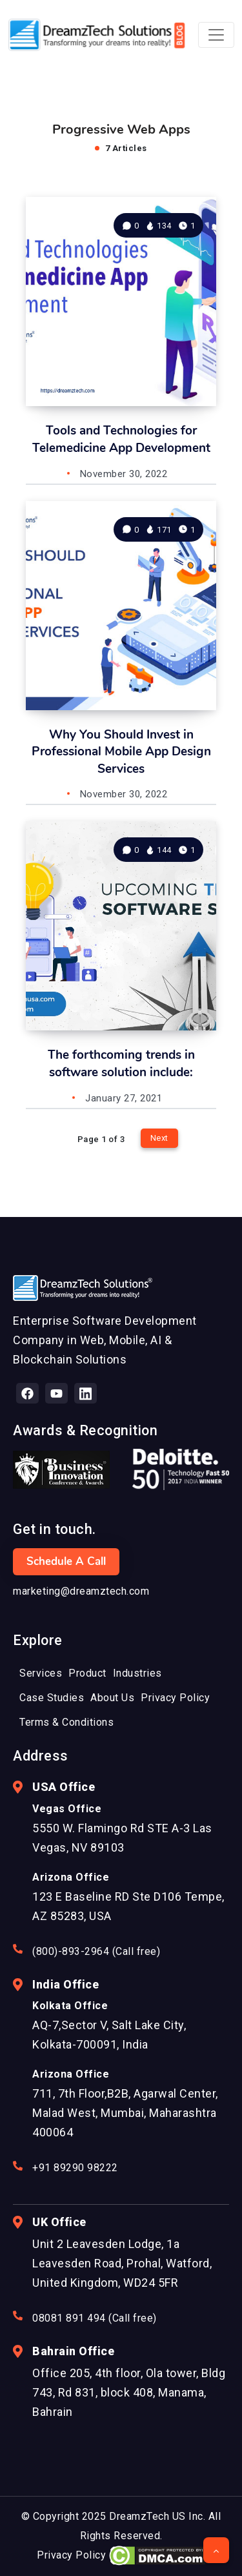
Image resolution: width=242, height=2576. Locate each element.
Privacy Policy (71, 2555)
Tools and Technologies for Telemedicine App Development (121, 439)
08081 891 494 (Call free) (94, 2318)
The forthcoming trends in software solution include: (121, 1064)
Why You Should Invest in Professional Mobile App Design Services (121, 751)
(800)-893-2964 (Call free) (96, 1951)
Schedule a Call (66, 1561)
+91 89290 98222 (75, 2168)
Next (159, 1138)
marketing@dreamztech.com (81, 1591)
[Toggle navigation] (216, 35)
